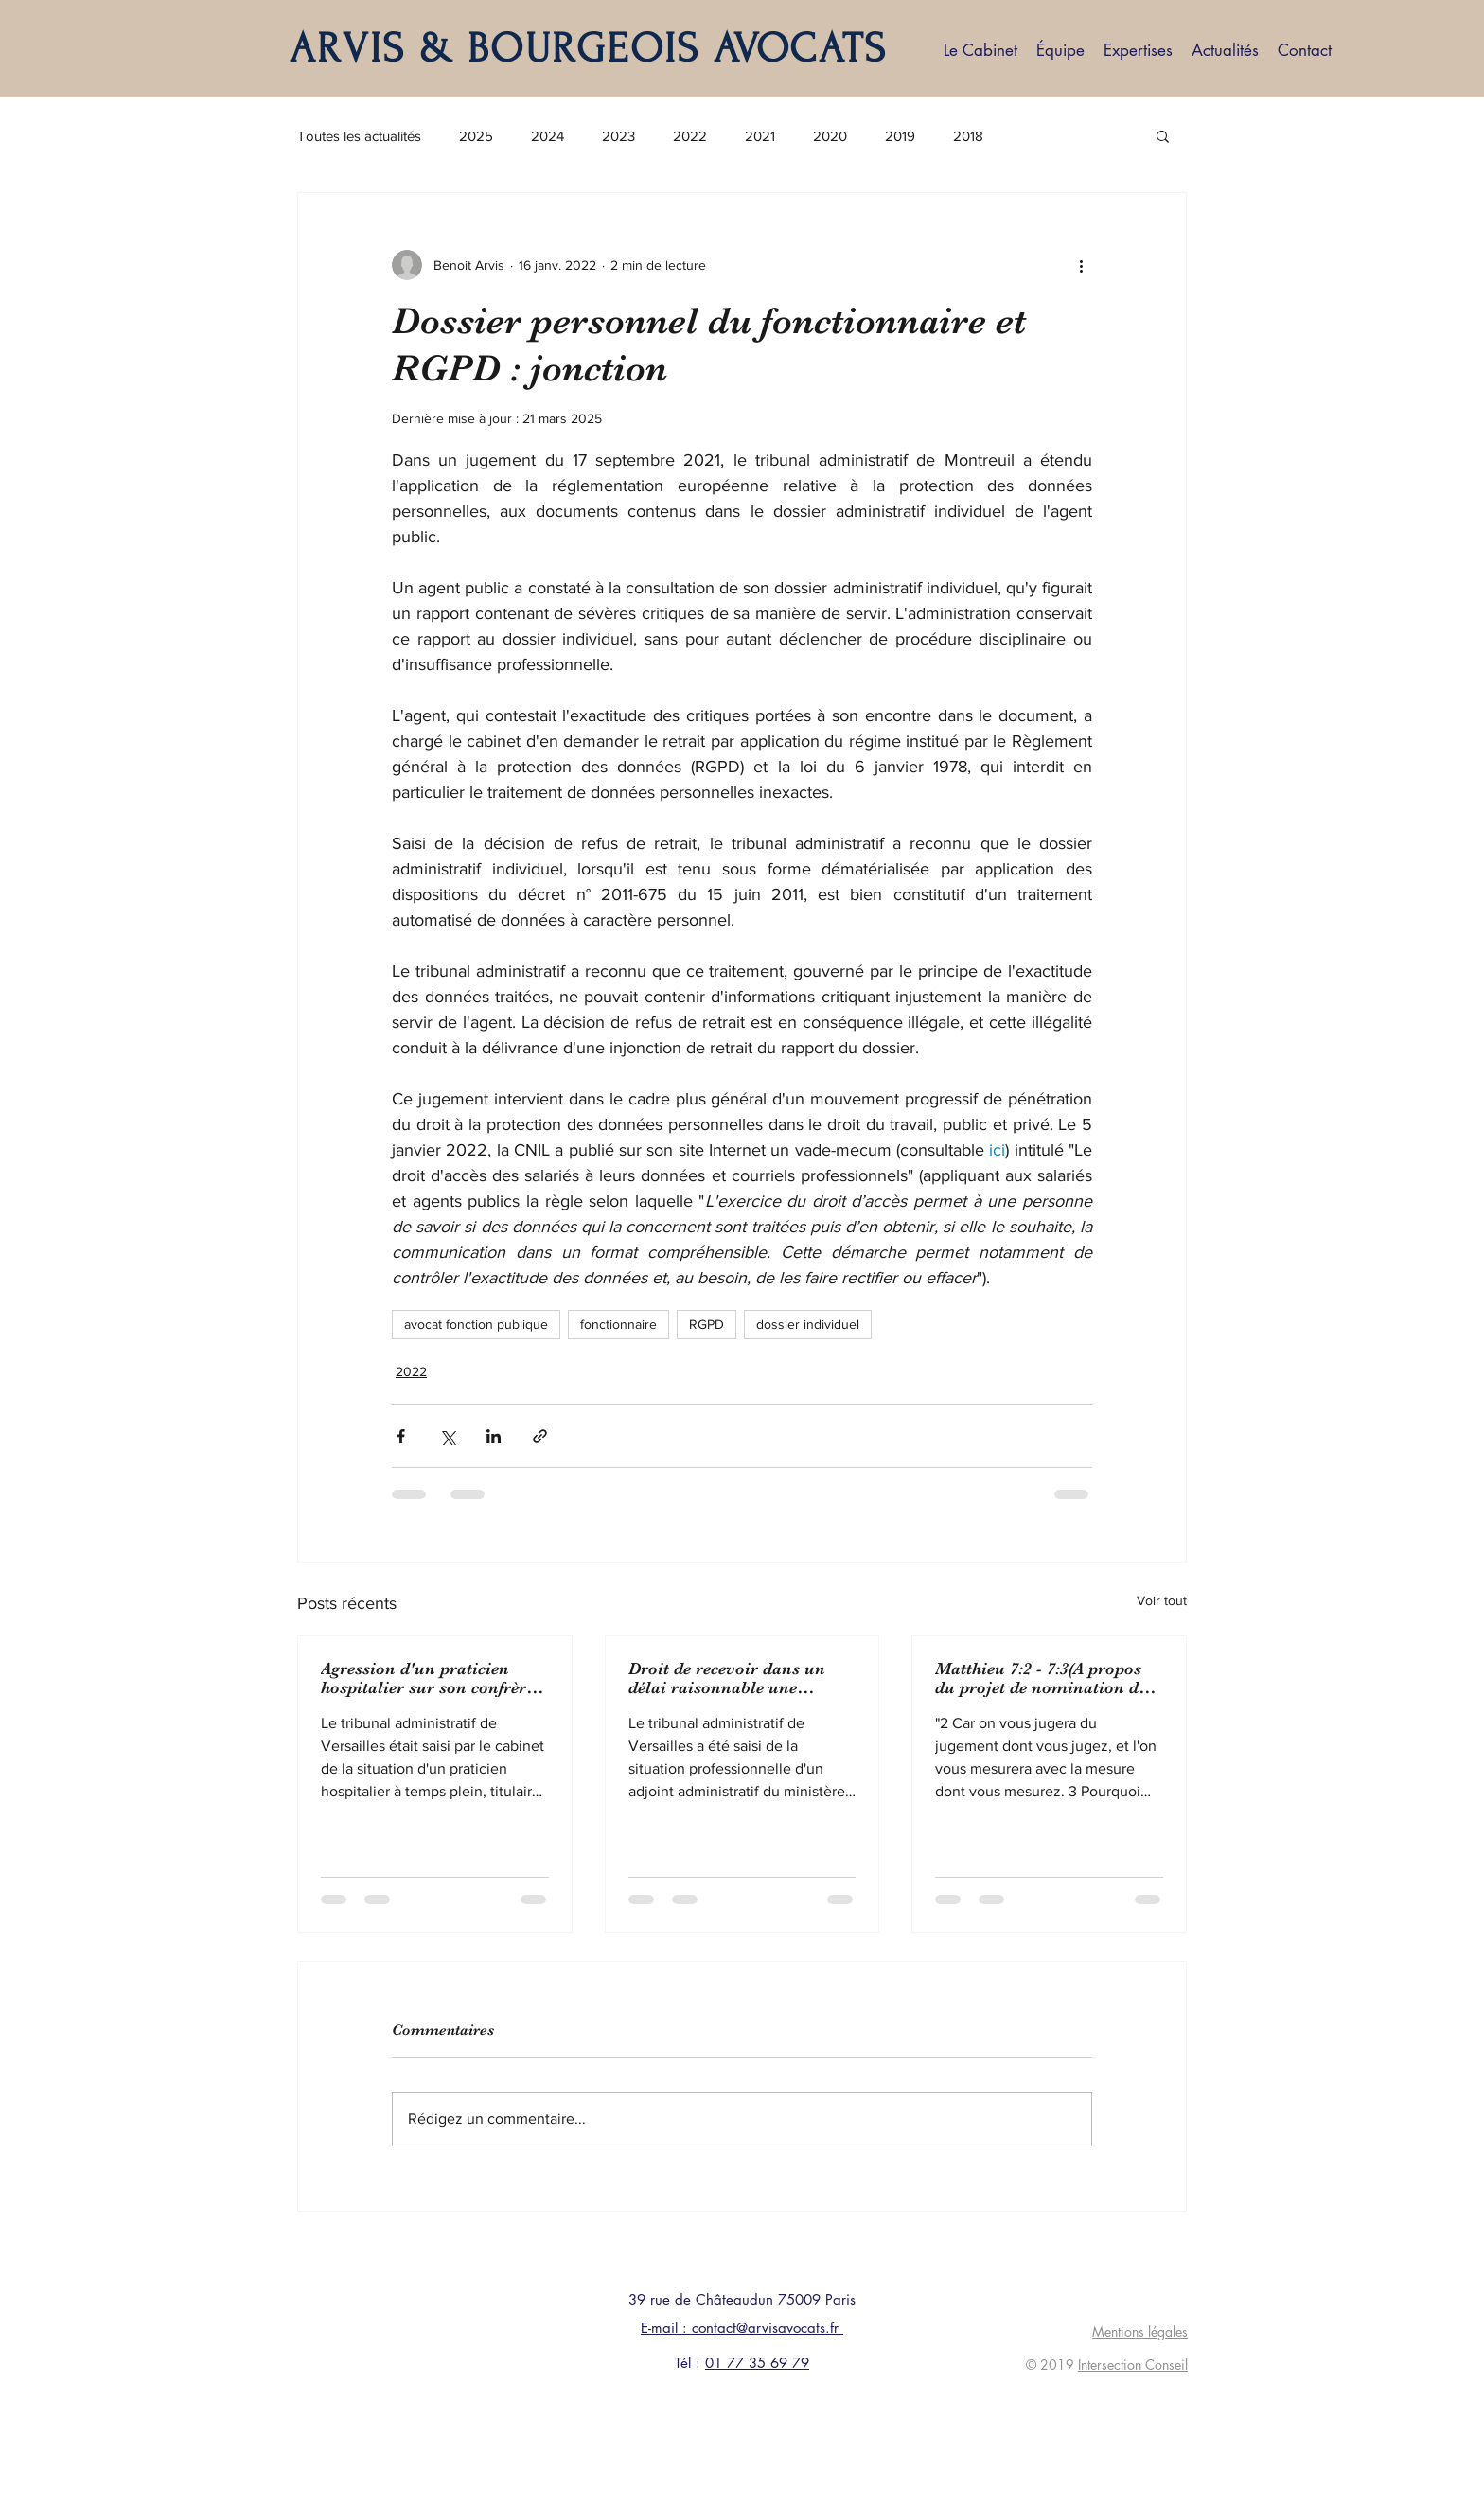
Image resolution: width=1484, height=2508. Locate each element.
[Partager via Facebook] (401, 1436)
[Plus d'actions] (1080, 265)
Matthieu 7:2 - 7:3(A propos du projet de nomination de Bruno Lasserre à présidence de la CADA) (1044, 1678)
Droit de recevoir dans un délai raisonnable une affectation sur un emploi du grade (738, 1678)
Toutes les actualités (359, 136)
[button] (1163, 135)
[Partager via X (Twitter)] (447, 1436)
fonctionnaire (618, 1324)
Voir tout (1162, 1600)
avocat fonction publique (476, 1324)
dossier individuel (807, 1324)
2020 (830, 136)
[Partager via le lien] (540, 1436)
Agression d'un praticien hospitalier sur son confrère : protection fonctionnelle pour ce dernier (433, 1678)
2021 (760, 136)
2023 (618, 136)
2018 (968, 136)
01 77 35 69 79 (757, 2363)
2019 (900, 136)
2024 (547, 136)
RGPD (706, 1324)
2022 (690, 136)
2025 (476, 136)
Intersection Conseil (1133, 2365)
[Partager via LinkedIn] (494, 1436)
